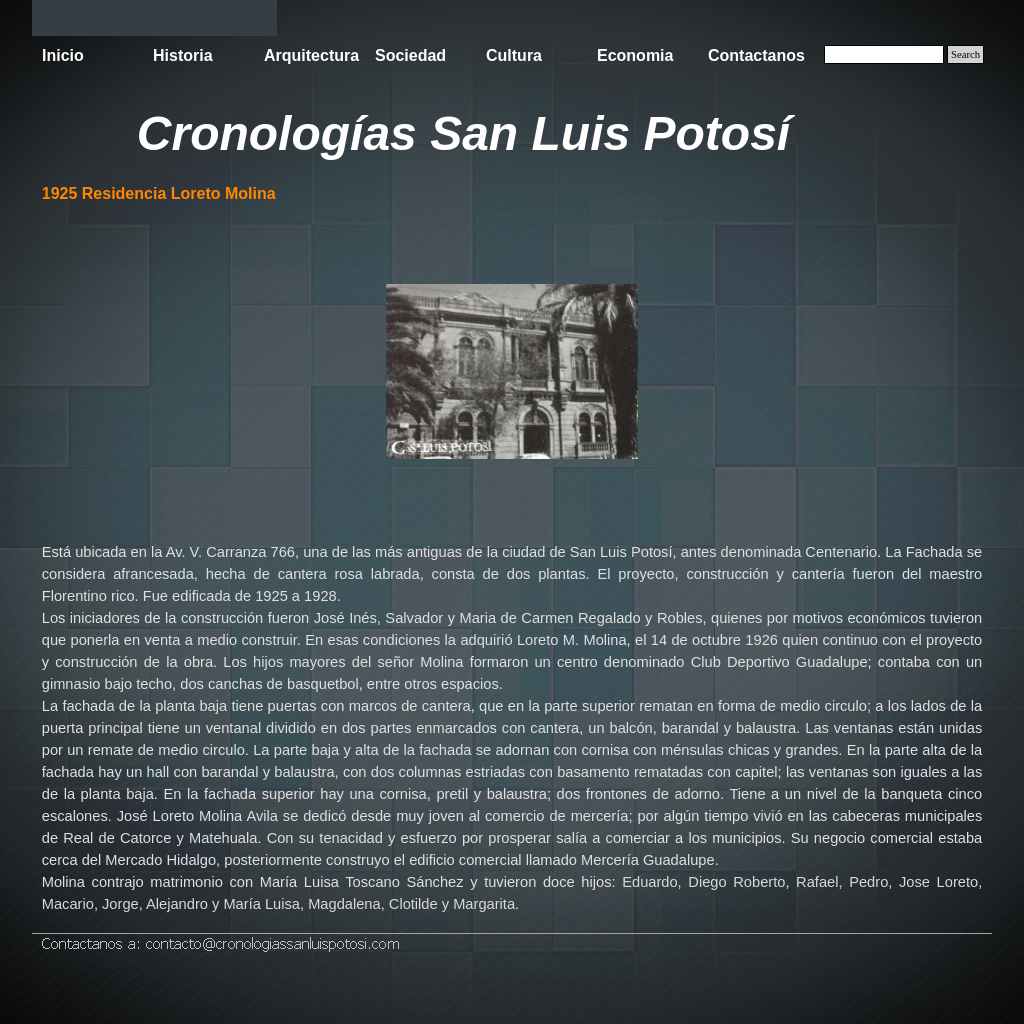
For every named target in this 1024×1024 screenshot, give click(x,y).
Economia (635, 55)
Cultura (514, 55)
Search (965, 54)
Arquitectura (311, 55)
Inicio (63, 55)
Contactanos (756, 55)
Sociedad (410, 55)
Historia (183, 55)
